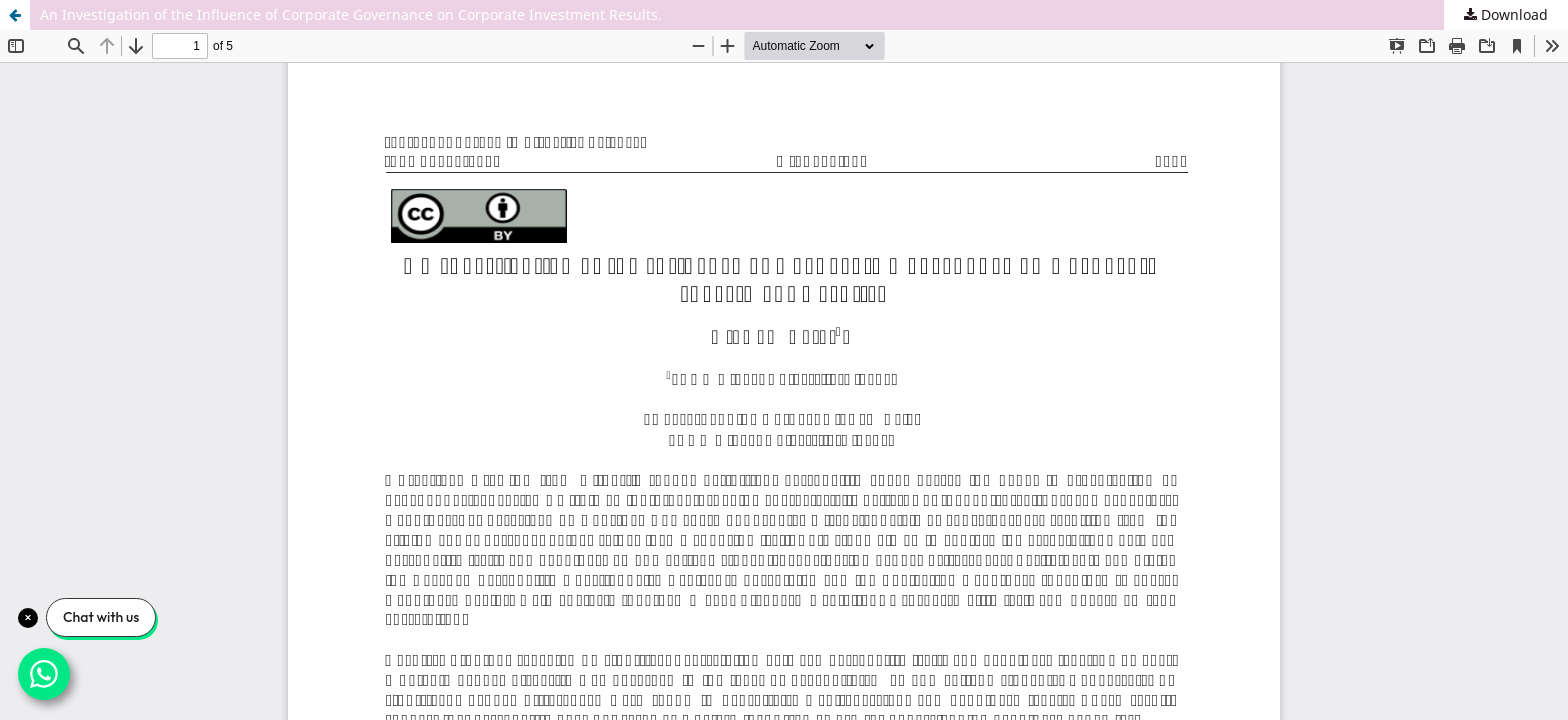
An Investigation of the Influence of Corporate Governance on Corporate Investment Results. (351, 14)
